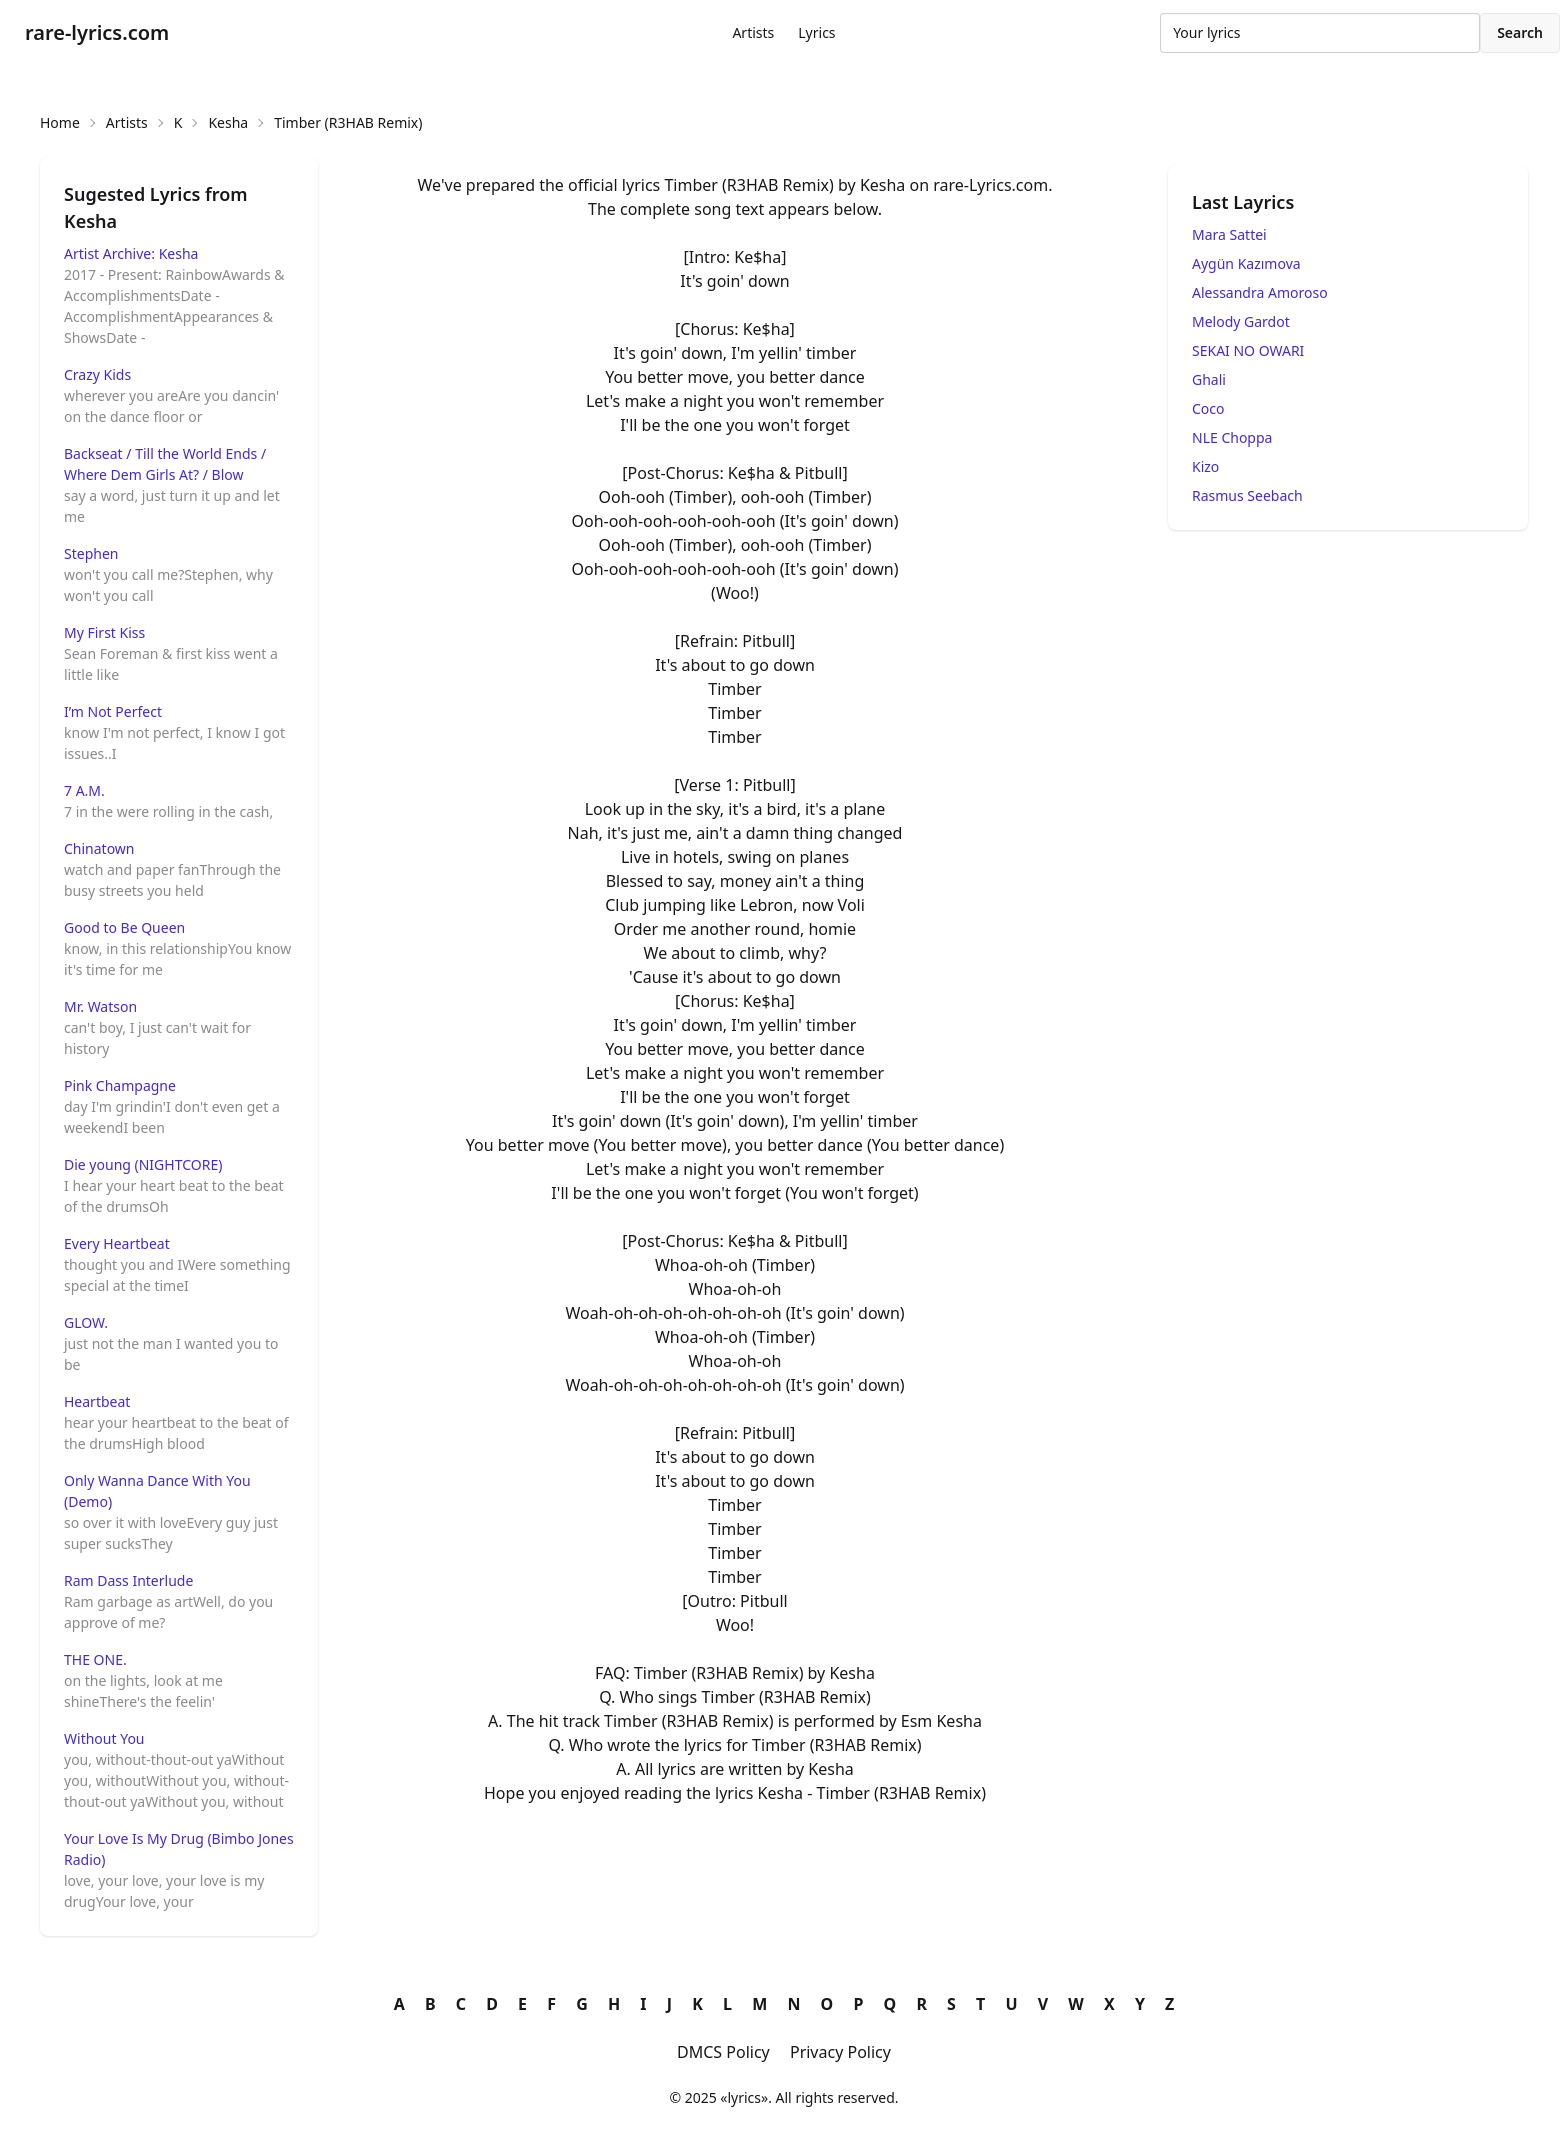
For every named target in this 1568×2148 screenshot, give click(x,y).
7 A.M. (84, 790)
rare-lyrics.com (97, 32)
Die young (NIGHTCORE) (143, 1164)
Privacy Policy (840, 2052)
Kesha (228, 122)
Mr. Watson (100, 1006)
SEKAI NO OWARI (1248, 350)
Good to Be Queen (124, 927)
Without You (104, 1738)
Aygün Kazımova (1246, 263)
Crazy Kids (97, 374)
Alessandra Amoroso (1260, 292)
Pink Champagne (120, 1085)
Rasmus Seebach (1247, 495)
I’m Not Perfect (113, 711)
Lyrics (816, 32)
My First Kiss (104, 632)
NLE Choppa (1232, 437)
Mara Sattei (1229, 234)
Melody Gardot (1241, 321)
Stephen (91, 553)
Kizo (1205, 466)
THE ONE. (95, 1659)
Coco (1208, 408)
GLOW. (86, 1322)
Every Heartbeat (117, 1243)
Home (60, 122)
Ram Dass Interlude (128, 1580)
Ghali (1209, 379)
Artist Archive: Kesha (131, 253)
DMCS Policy (723, 2052)
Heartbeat (97, 1401)
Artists (753, 32)
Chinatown (99, 848)
